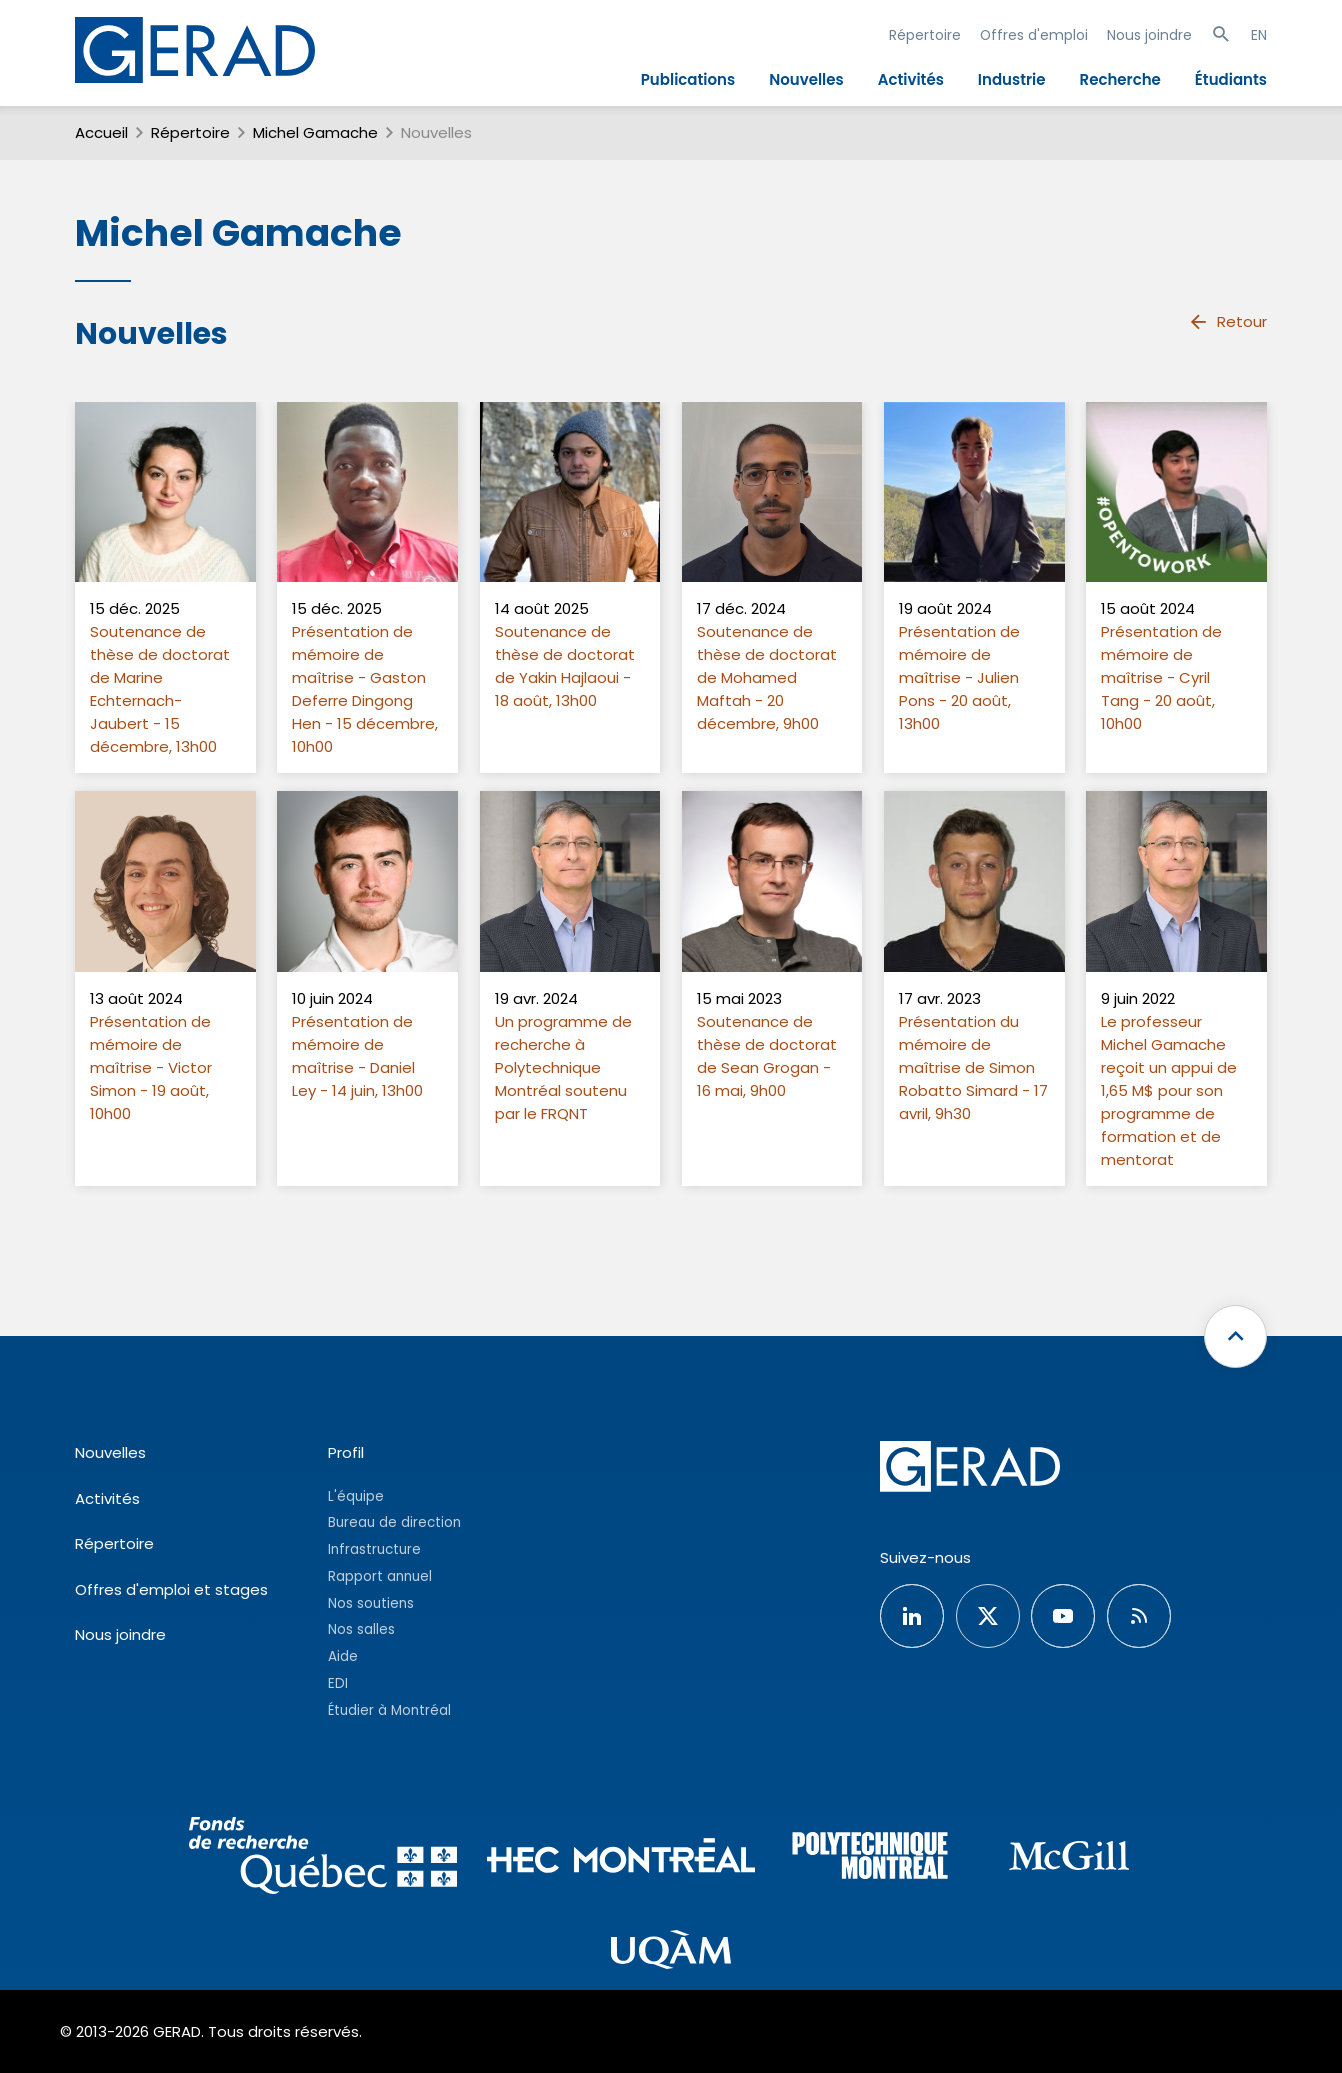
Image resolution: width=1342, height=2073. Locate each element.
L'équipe (356, 1496)
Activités (911, 79)
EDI (338, 1683)
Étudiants (1231, 79)
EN (1259, 35)
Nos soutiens (371, 1603)
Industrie (1012, 79)
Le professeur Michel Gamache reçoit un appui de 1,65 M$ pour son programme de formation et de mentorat (1169, 1090)
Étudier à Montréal (389, 1710)
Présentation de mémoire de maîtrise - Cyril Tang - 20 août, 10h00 (1161, 677)
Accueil (101, 132)
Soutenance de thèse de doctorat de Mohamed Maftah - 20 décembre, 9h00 (767, 677)
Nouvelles (806, 79)
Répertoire (925, 35)
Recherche (1120, 79)
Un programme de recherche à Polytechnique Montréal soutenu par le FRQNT (563, 1067)
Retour (1227, 322)
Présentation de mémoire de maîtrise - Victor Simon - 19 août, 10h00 (151, 1067)
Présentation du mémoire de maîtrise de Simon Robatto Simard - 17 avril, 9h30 (973, 1067)
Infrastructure (374, 1549)
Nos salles (361, 1629)
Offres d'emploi (1034, 35)
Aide (343, 1656)
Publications (688, 79)
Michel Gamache (315, 132)
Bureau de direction (394, 1522)
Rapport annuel (380, 1576)
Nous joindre (1149, 35)
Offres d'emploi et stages (171, 1589)
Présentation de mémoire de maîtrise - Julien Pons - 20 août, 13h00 (959, 677)
